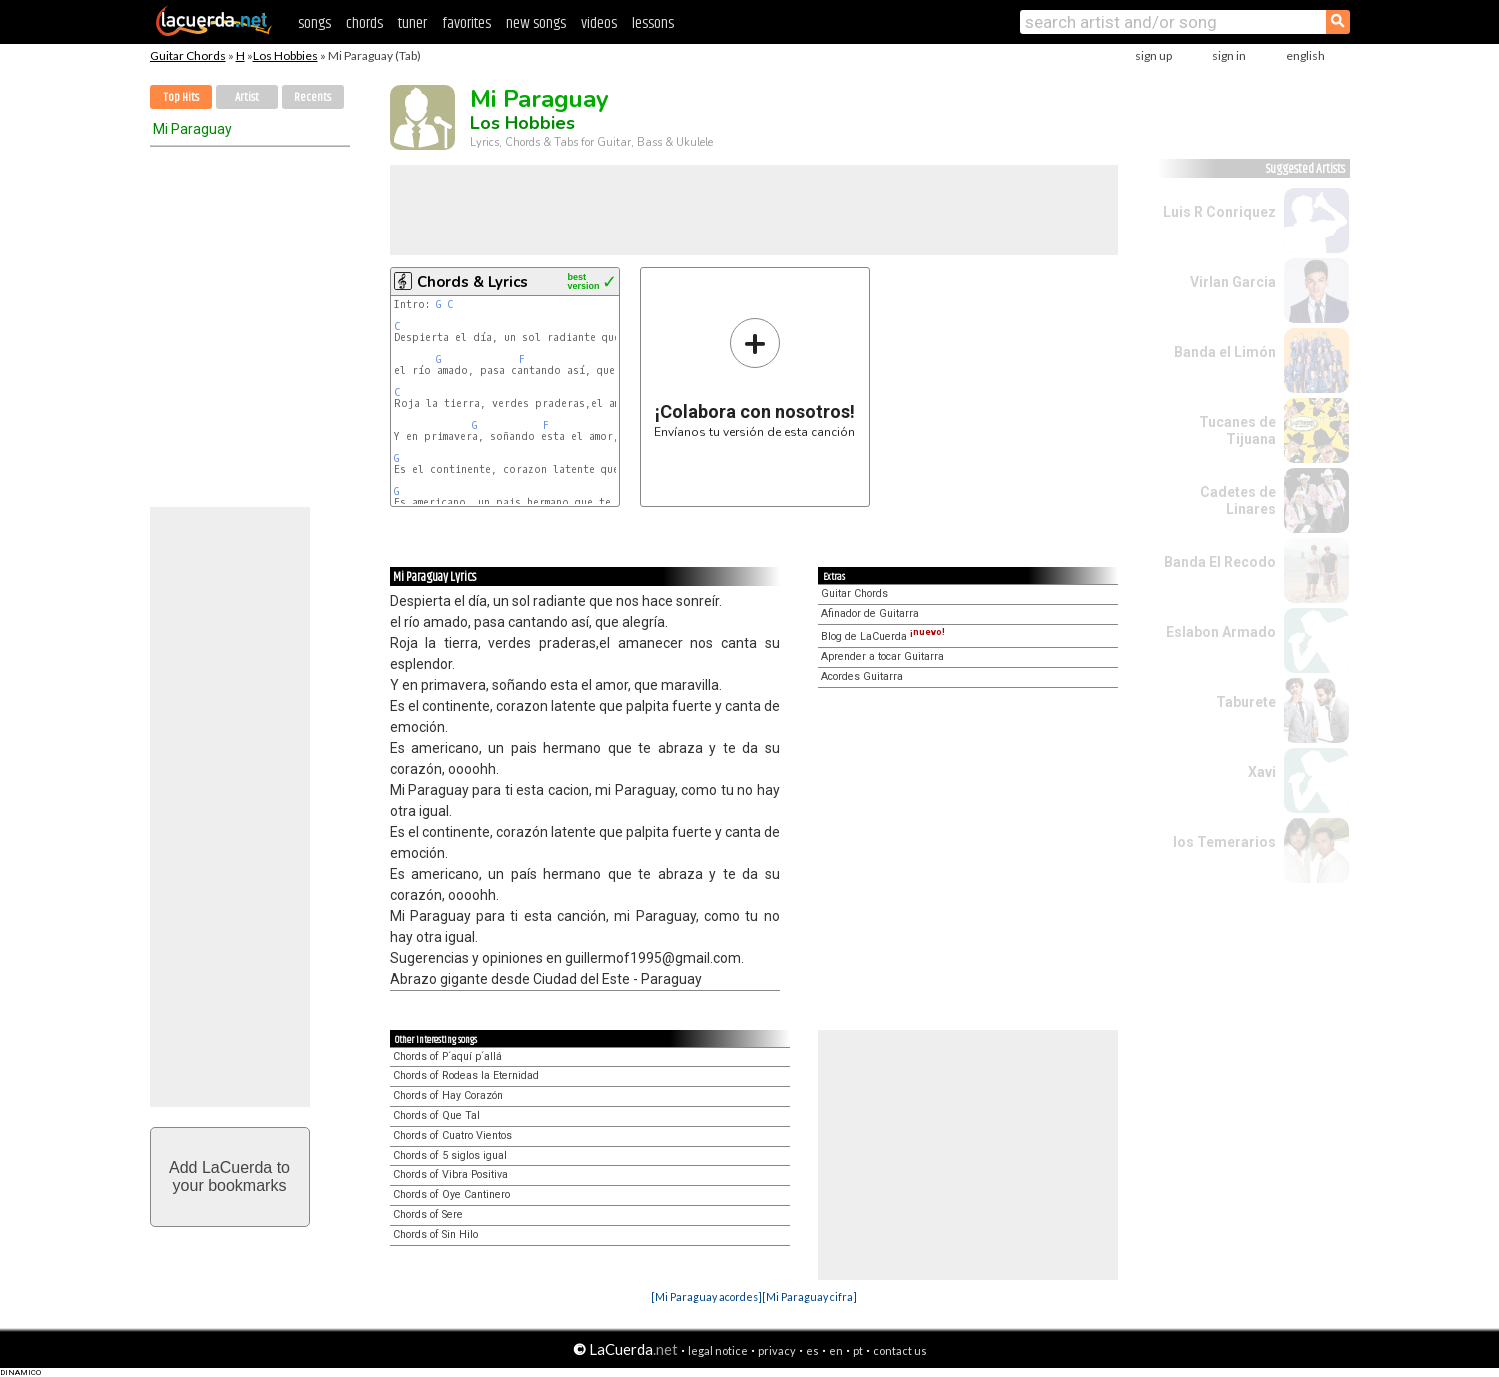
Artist (247, 97)
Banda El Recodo (1220, 562)
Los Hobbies (285, 55)
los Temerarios (1224, 842)
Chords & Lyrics (472, 282)
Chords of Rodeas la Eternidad (466, 1075)
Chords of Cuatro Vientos (452, 1135)
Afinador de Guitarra (870, 613)
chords (364, 23)
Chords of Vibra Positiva (450, 1174)
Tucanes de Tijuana (1237, 430)
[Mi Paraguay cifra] (809, 1296)
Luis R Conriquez (1219, 212)
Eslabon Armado (1221, 632)
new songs (536, 23)
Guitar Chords (188, 55)
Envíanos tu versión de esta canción (754, 377)
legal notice (718, 1350)
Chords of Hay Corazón (448, 1095)
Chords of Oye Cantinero (451, 1194)
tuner (412, 23)
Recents (312, 97)
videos (599, 23)
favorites (466, 23)
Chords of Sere (428, 1214)
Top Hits (181, 97)
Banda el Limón (1225, 352)
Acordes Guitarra (862, 676)
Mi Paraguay (192, 129)
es (812, 1350)
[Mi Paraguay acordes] (706, 1296)
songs (314, 23)
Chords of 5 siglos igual (450, 1155)
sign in (1229, 55)
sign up (1153, 55)
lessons (653, 23)
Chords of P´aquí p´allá (447, 1056)
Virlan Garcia (1233, 282)
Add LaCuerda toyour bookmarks (229, 1176)
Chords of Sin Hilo (435, 1234)
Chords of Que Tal (436, 1115)
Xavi (1262, 772)
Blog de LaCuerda (883, 636)
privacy (777, 1350)
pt (858, 1350)
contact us (900, 1350)
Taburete (1246, 702)
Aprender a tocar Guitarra (882, 656)
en (836, 1350)
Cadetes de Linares (1238, 500)
